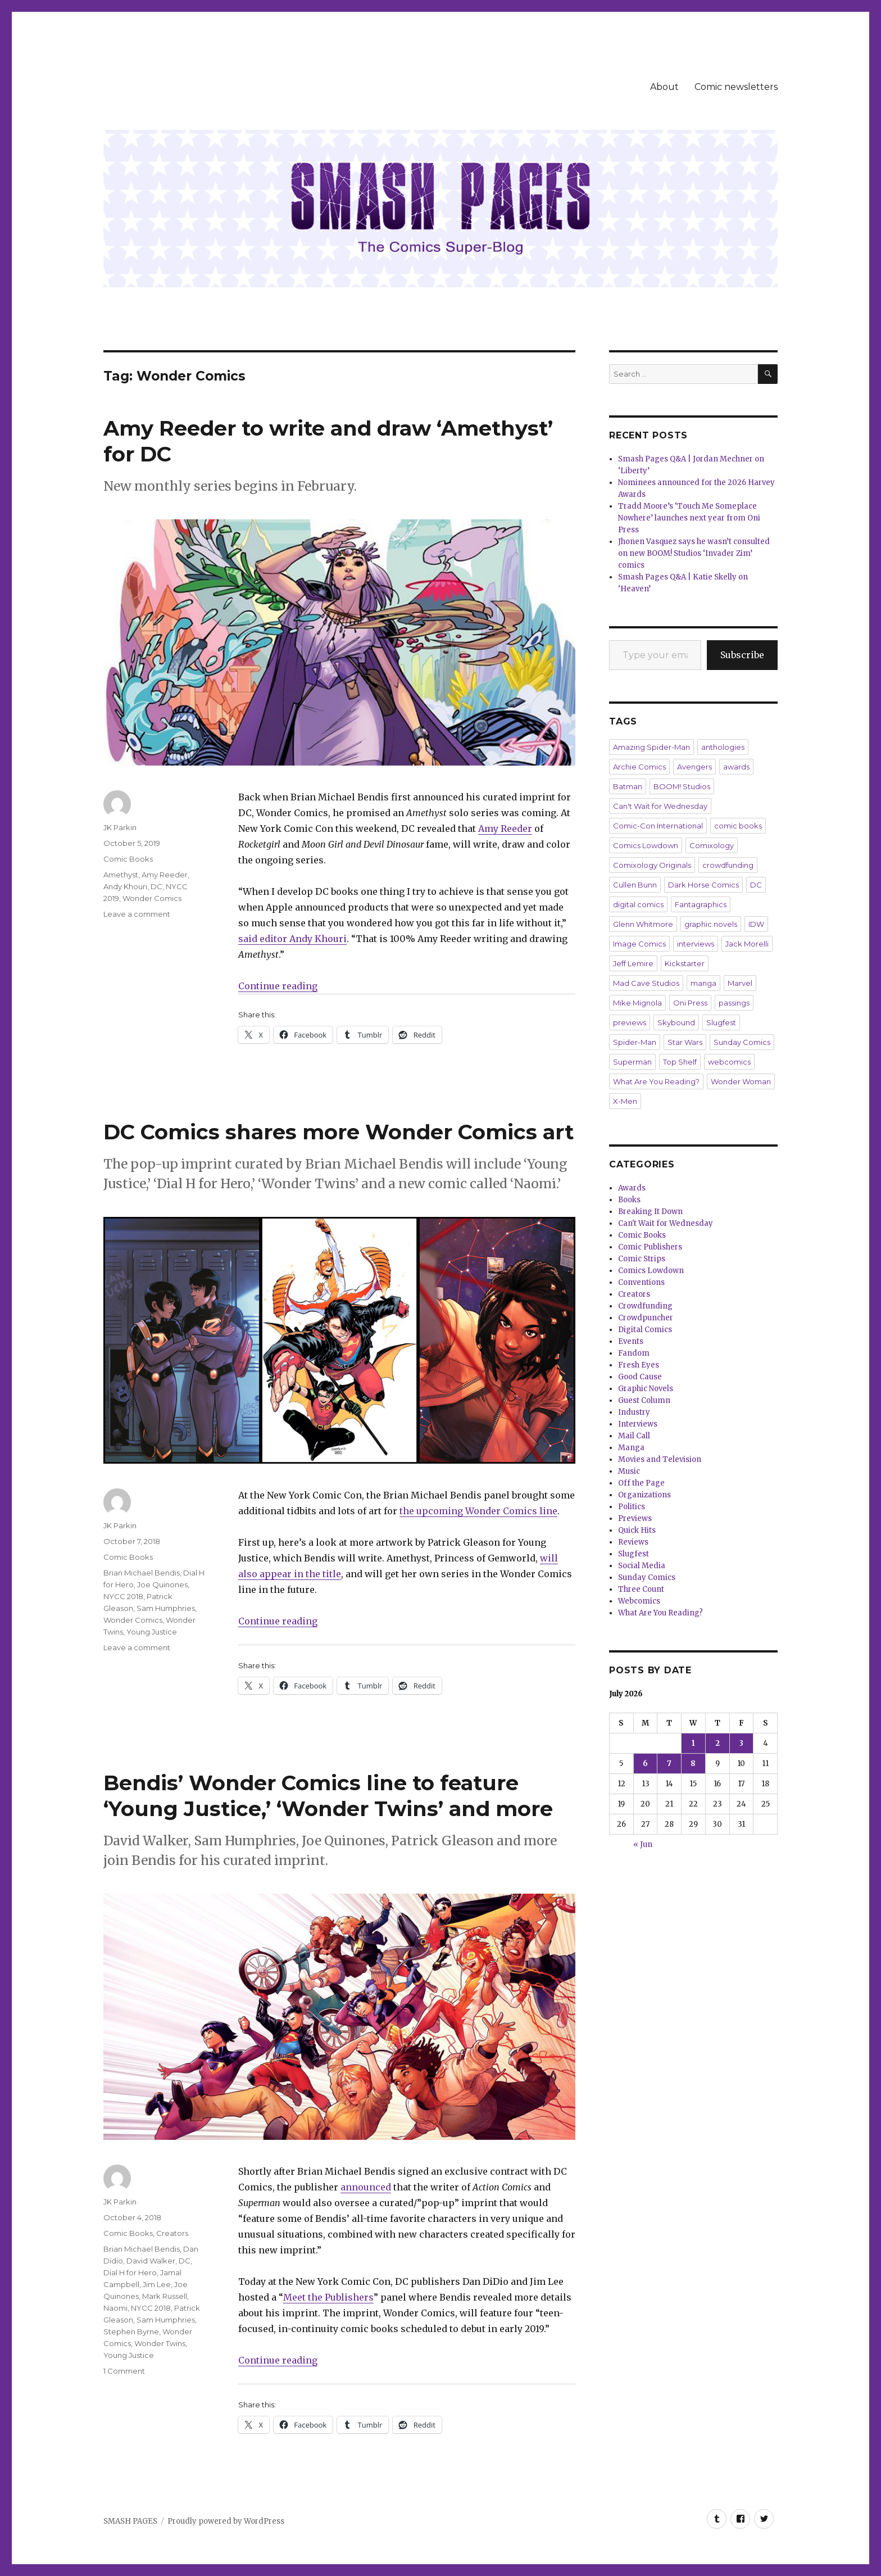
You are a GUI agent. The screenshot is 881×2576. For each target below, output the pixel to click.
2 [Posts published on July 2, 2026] (717, 1743)
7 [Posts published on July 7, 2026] (669, 1763)
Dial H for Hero (130, 2272)
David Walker (150, 2260)
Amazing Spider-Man (651, 747)
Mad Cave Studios (646, 983)
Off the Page (641, 1483)
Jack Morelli (747, 943)
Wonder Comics (151, 898)
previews (629, 1022)
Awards (632, 1188)
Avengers (694, 766)
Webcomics (639, 1601)
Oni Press (690, 1002)
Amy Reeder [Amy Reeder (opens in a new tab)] (505, 828)
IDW (756, 924)
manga (703, 983)
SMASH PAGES (130, 2521)
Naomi (115, 2307)
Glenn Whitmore (643, 924)
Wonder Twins (159, 2343)
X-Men (625, 1101)
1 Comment (124, 2370)
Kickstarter (685, 963)
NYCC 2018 (123, 1596)
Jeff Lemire (633, 963)
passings (734, 1002)
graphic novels (710, 924)
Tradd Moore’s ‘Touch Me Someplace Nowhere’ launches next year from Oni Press (689, 518)
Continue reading (277, 986)
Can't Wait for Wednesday (660, 806)
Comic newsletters (736, 87)
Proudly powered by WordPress (225, 2521)
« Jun (642, 1844)
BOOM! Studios (681, 786)
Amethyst (120, 874)
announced (365, 2187)
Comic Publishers (650, 1247)
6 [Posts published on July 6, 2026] (645, 1763)
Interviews (637, 1424)
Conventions (641, 1282)
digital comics (638, 904)
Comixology (711, 845)
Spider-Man (634, 1042)
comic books (738, 825)
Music (629, 1471)
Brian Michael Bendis (141, 1572)
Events (630, 1341)
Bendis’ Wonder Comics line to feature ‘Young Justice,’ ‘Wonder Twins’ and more (328, 1795)
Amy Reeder (165, 874)
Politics (631, 1506)
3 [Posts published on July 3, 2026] (741, 1743)
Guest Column (644, 1400)
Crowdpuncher (645, 1318)
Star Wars (684, 1042)
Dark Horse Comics (703, 884)
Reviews (633, 1542)
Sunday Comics (742, 1042)
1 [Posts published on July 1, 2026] (693, 1743)
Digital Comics (645, 1329)
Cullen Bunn (635, 884)
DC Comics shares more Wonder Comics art (338, 1131)
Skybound (676, 1022)
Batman (627, 786)
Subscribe (742, 654)
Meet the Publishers (328, 2297)
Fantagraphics (700, 904)
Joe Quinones (162, 1584)
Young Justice (151, 1631)
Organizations (644, 1495)
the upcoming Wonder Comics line (478, 1510)
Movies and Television (659, 1459)
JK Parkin (120, 827)
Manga (631, 1447)
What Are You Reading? (656, 1081)
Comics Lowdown (645, 845)
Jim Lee (157, 2284)
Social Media (641, 1565)
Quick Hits (637, 1530)
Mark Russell (164, 2296)
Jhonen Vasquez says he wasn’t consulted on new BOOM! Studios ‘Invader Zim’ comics (694, 553)
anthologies (722, 747)
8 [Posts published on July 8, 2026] (693, 1763)
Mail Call (634, 1436)
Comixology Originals (652, 865)
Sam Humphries (166, 1608)
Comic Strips (641, 1259)
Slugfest (721, 1022)
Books (629, 1200)
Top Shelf (680, 1061)
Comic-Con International (658, 825)
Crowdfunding (645, 1306)
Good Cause (640, 1377)
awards (736, 766)
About (664, 87)
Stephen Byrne (131, 2331)
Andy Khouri (125, 886)
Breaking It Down (650, 1211)
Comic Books (128, 858)
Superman (632, 1061)
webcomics (729, 1061)
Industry (634, 1412)
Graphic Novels (645, 1388)
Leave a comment (136, 913)
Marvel (740, 983)
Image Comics (639, 943)
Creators (172, 2233)
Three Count (641, 1589)
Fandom (634, 1353)
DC (156, 886)
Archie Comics (639, 766)
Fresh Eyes (638, 1365)
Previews (635, 1518)
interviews (695, 943)
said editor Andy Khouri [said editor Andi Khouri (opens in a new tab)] (292, 938)
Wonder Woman (741, 1081)
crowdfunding (727, 865)
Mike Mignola (637, 1002)
